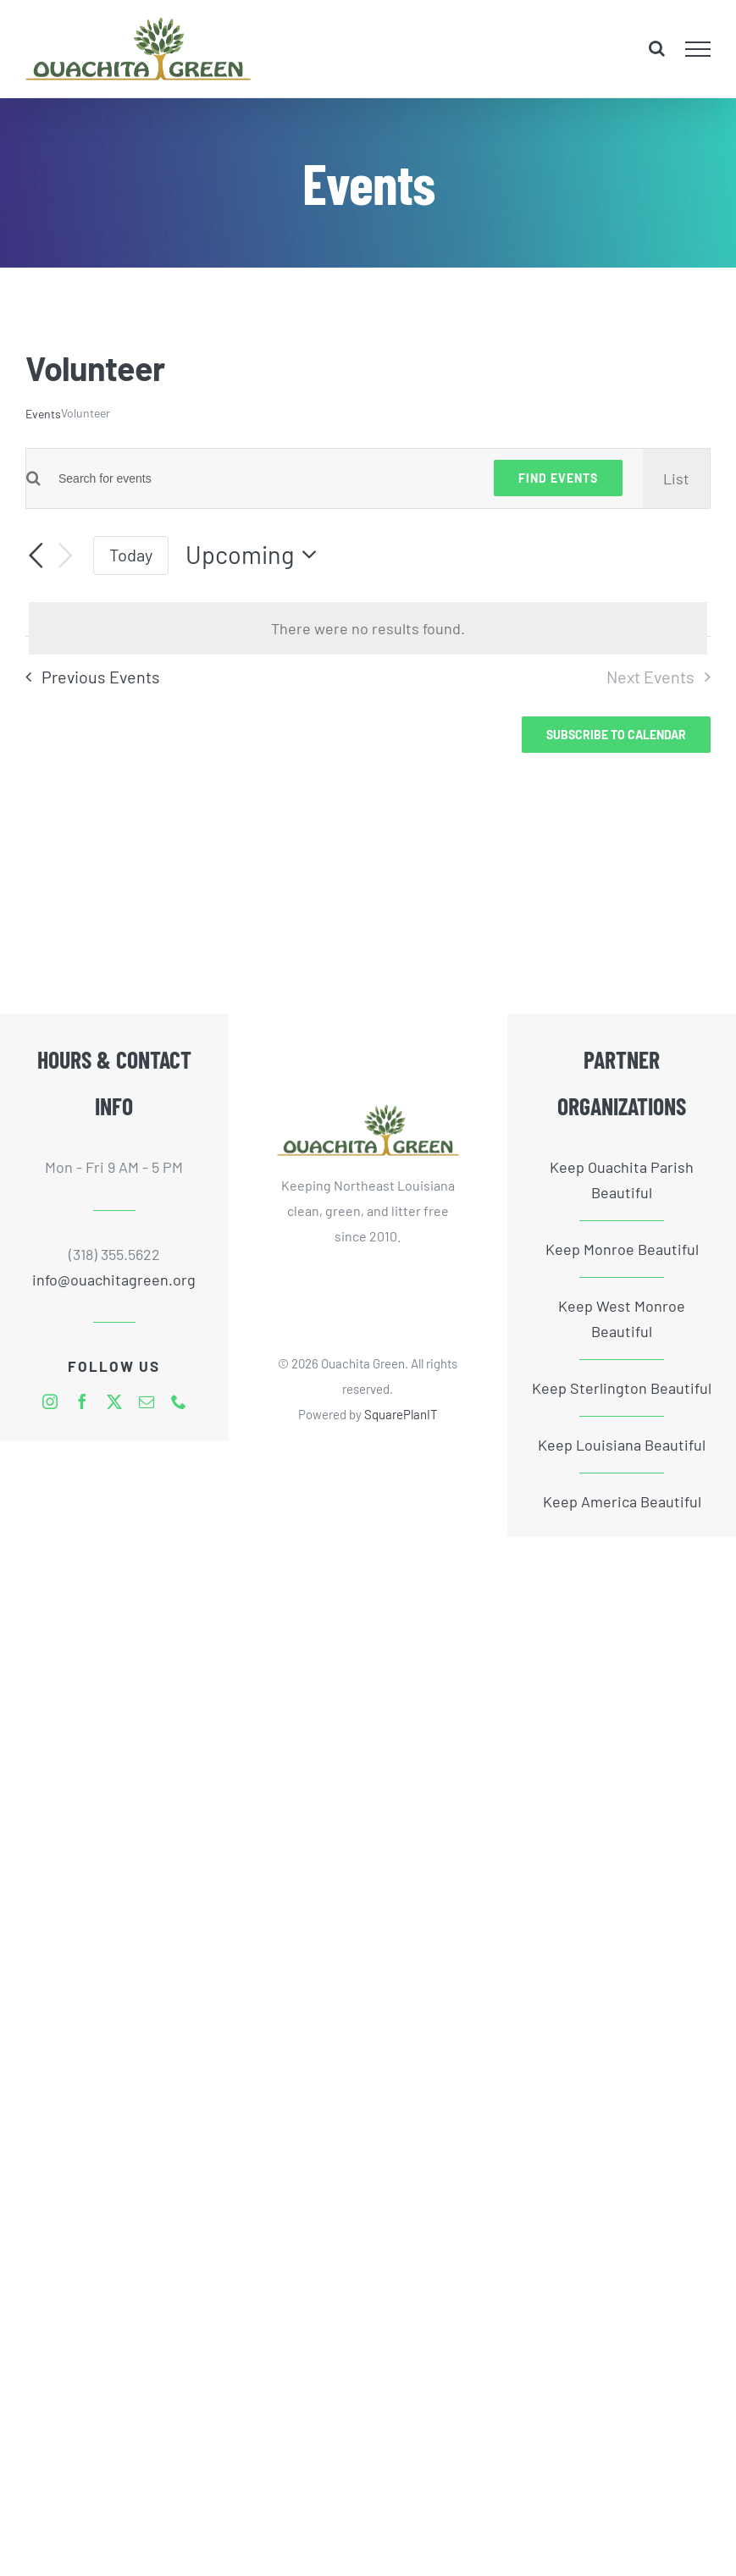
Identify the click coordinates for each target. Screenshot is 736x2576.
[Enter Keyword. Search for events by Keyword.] (257, 479)
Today (130, 554)
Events (43, 413)
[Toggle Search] (657, 48)
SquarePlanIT (401, 1414)
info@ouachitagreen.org (114, 1279)
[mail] (146, 1401)
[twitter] (114, 1401)
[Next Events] (66, 556)
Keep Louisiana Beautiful (622, 1444)
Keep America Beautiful (622, 1501)
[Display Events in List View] (676, 478)
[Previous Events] (35, 555)
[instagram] (50, 1401)
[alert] (368, 628)
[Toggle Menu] (698, 49)
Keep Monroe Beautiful (622, 1249)
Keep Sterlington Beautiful (621, 1388)
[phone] (178, 1401)
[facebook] (82, 1401)
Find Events (558, 478)
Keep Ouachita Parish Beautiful (622, 1180)
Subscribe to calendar (616, 734)
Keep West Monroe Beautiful (621, 1318)
